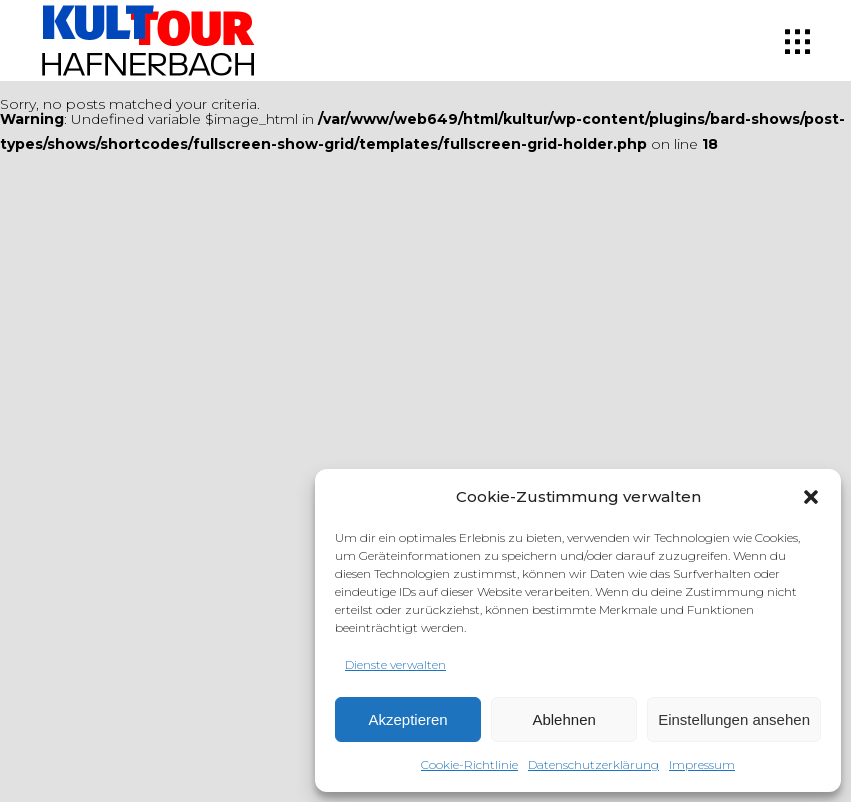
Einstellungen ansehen (734, 719)
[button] (811, 497)
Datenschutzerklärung (593, 764)
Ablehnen (563, 719)
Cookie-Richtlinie (469, 764)
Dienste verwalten (395, 664)
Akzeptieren (407, 719)
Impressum (702, 764)
